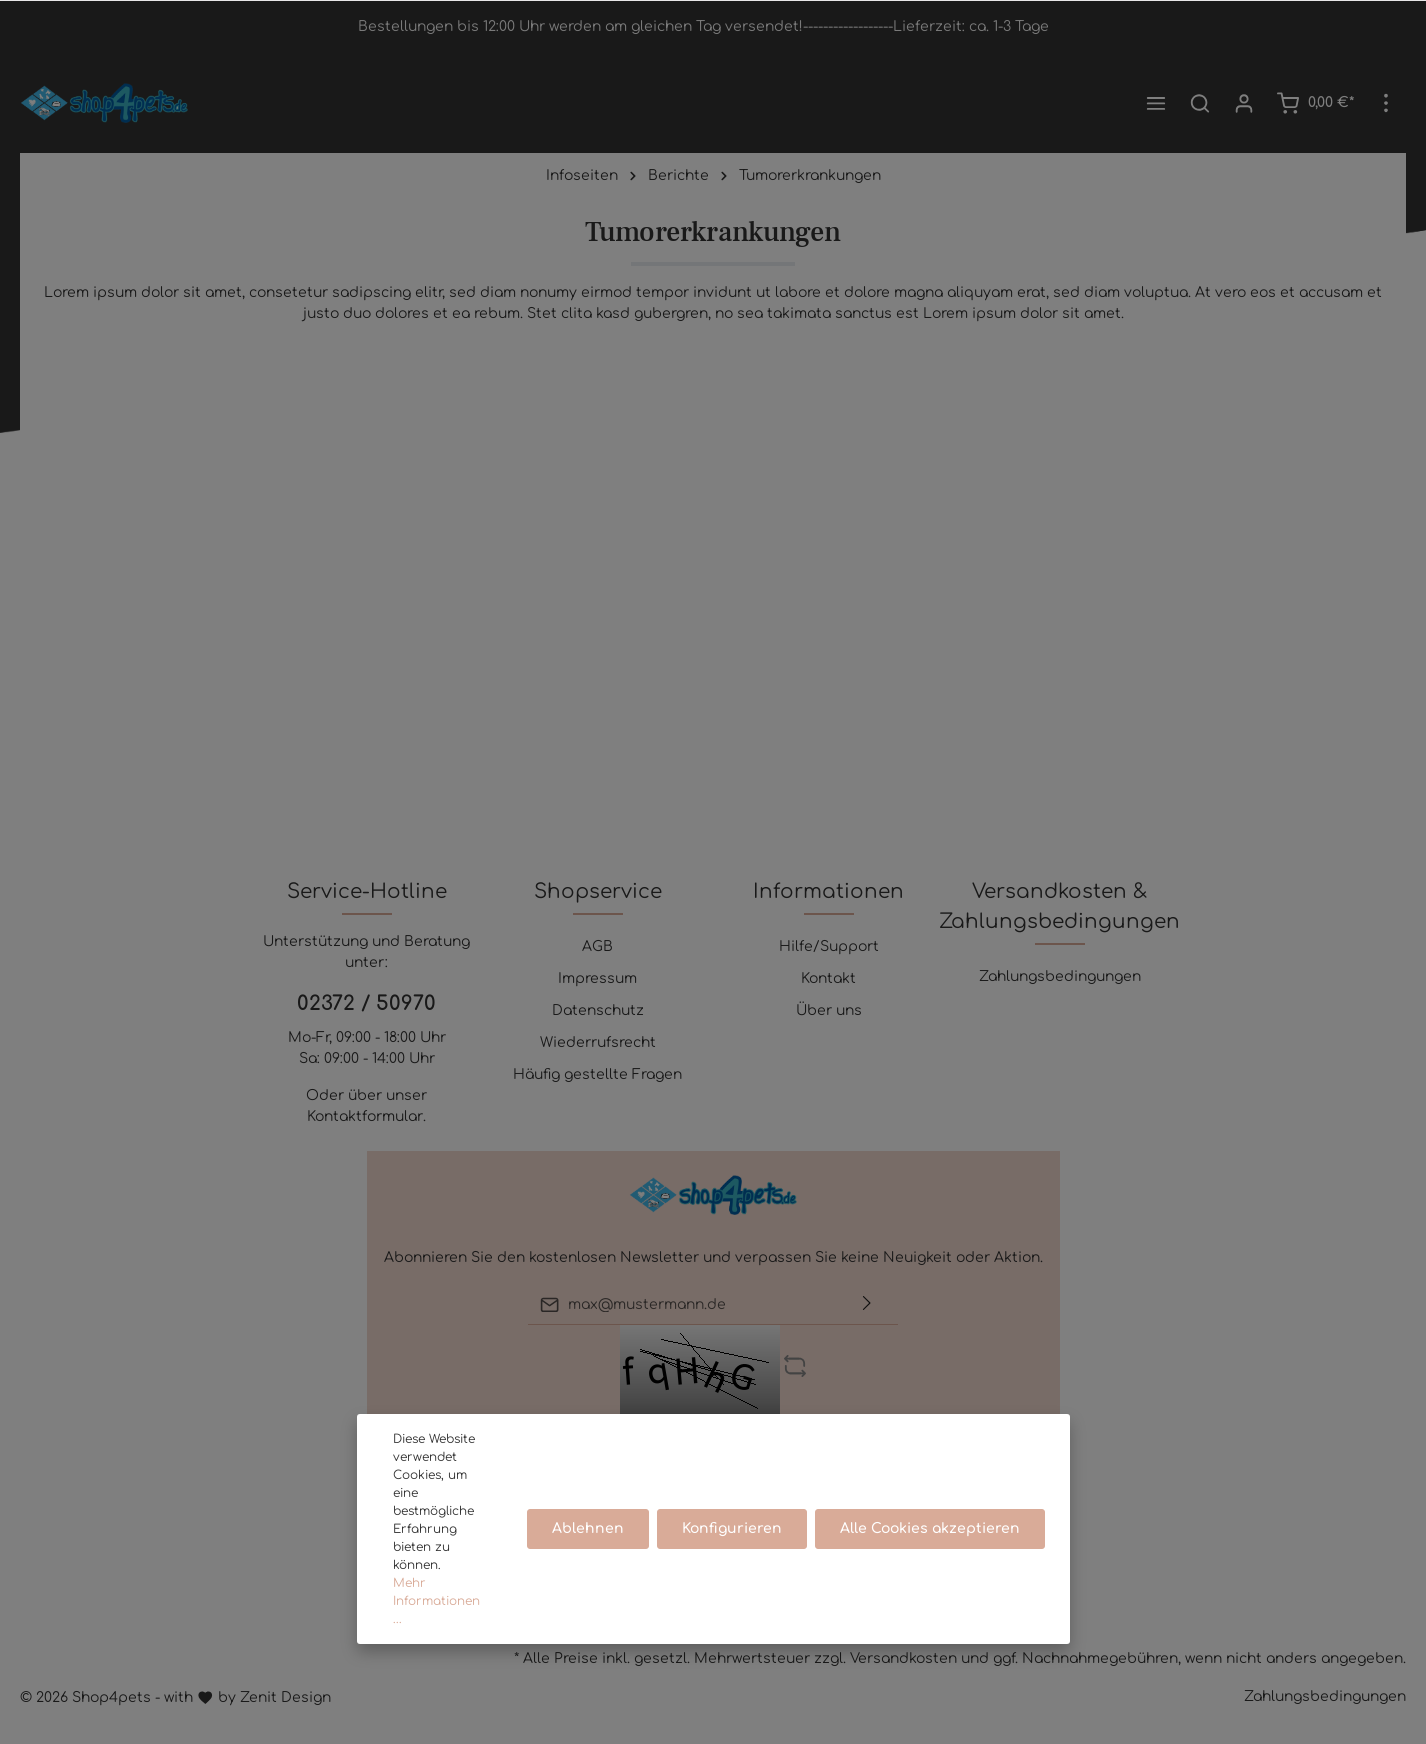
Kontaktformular (365, 1116)
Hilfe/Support (829, 946)
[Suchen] (1200, 103)
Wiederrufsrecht (598, 1042)
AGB (597, 946)
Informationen (828, 891)
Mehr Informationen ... (436, 1601)
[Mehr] (1386, 103)
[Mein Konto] (1244, 103)
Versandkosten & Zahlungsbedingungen (1059, 906)
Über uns (829, 1010)
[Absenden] (867, 1304)
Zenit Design (285, 1697)
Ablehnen (589, 1528)
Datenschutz (598, 1010)
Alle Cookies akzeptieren (931, 1528)
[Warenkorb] (1315, 103)
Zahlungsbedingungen (1060, 976)
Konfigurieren (733, 1528)
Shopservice (598, 891)
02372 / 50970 (366, 1003)
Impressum (597, 978)
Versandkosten (903, 1658)
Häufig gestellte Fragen (597, 1074)
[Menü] (1156, 103)
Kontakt (828, 978)
